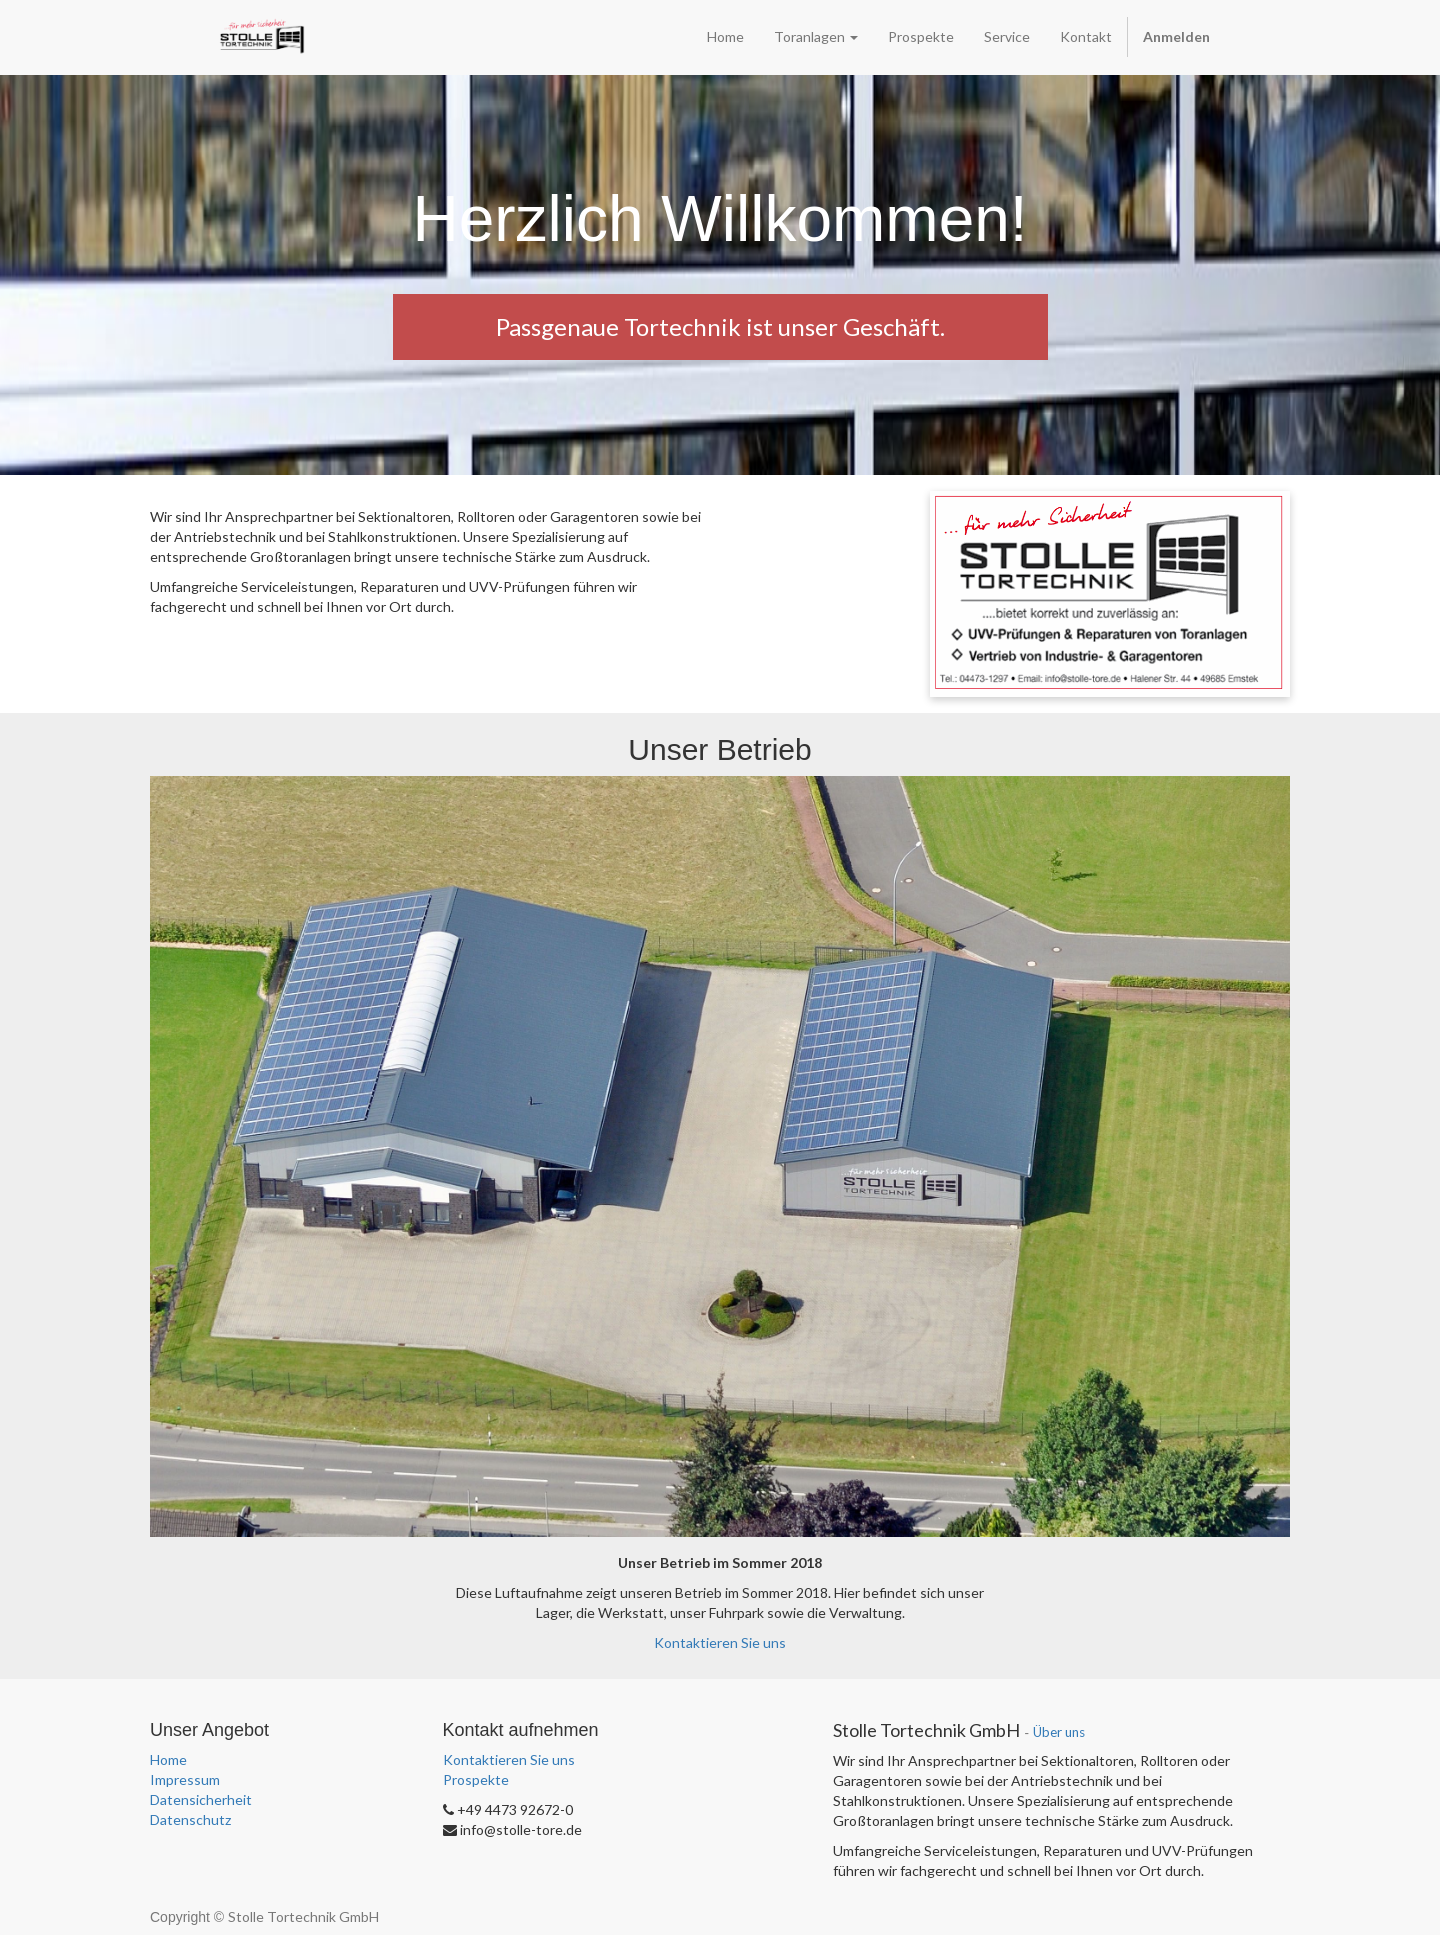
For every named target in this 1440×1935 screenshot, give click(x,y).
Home (168, 1759)
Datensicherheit (201, 1799)
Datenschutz (190, 1819)
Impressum (185, 1779)
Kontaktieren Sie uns (720, 1642)
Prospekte (476, 1779)
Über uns (1059, 1732)
